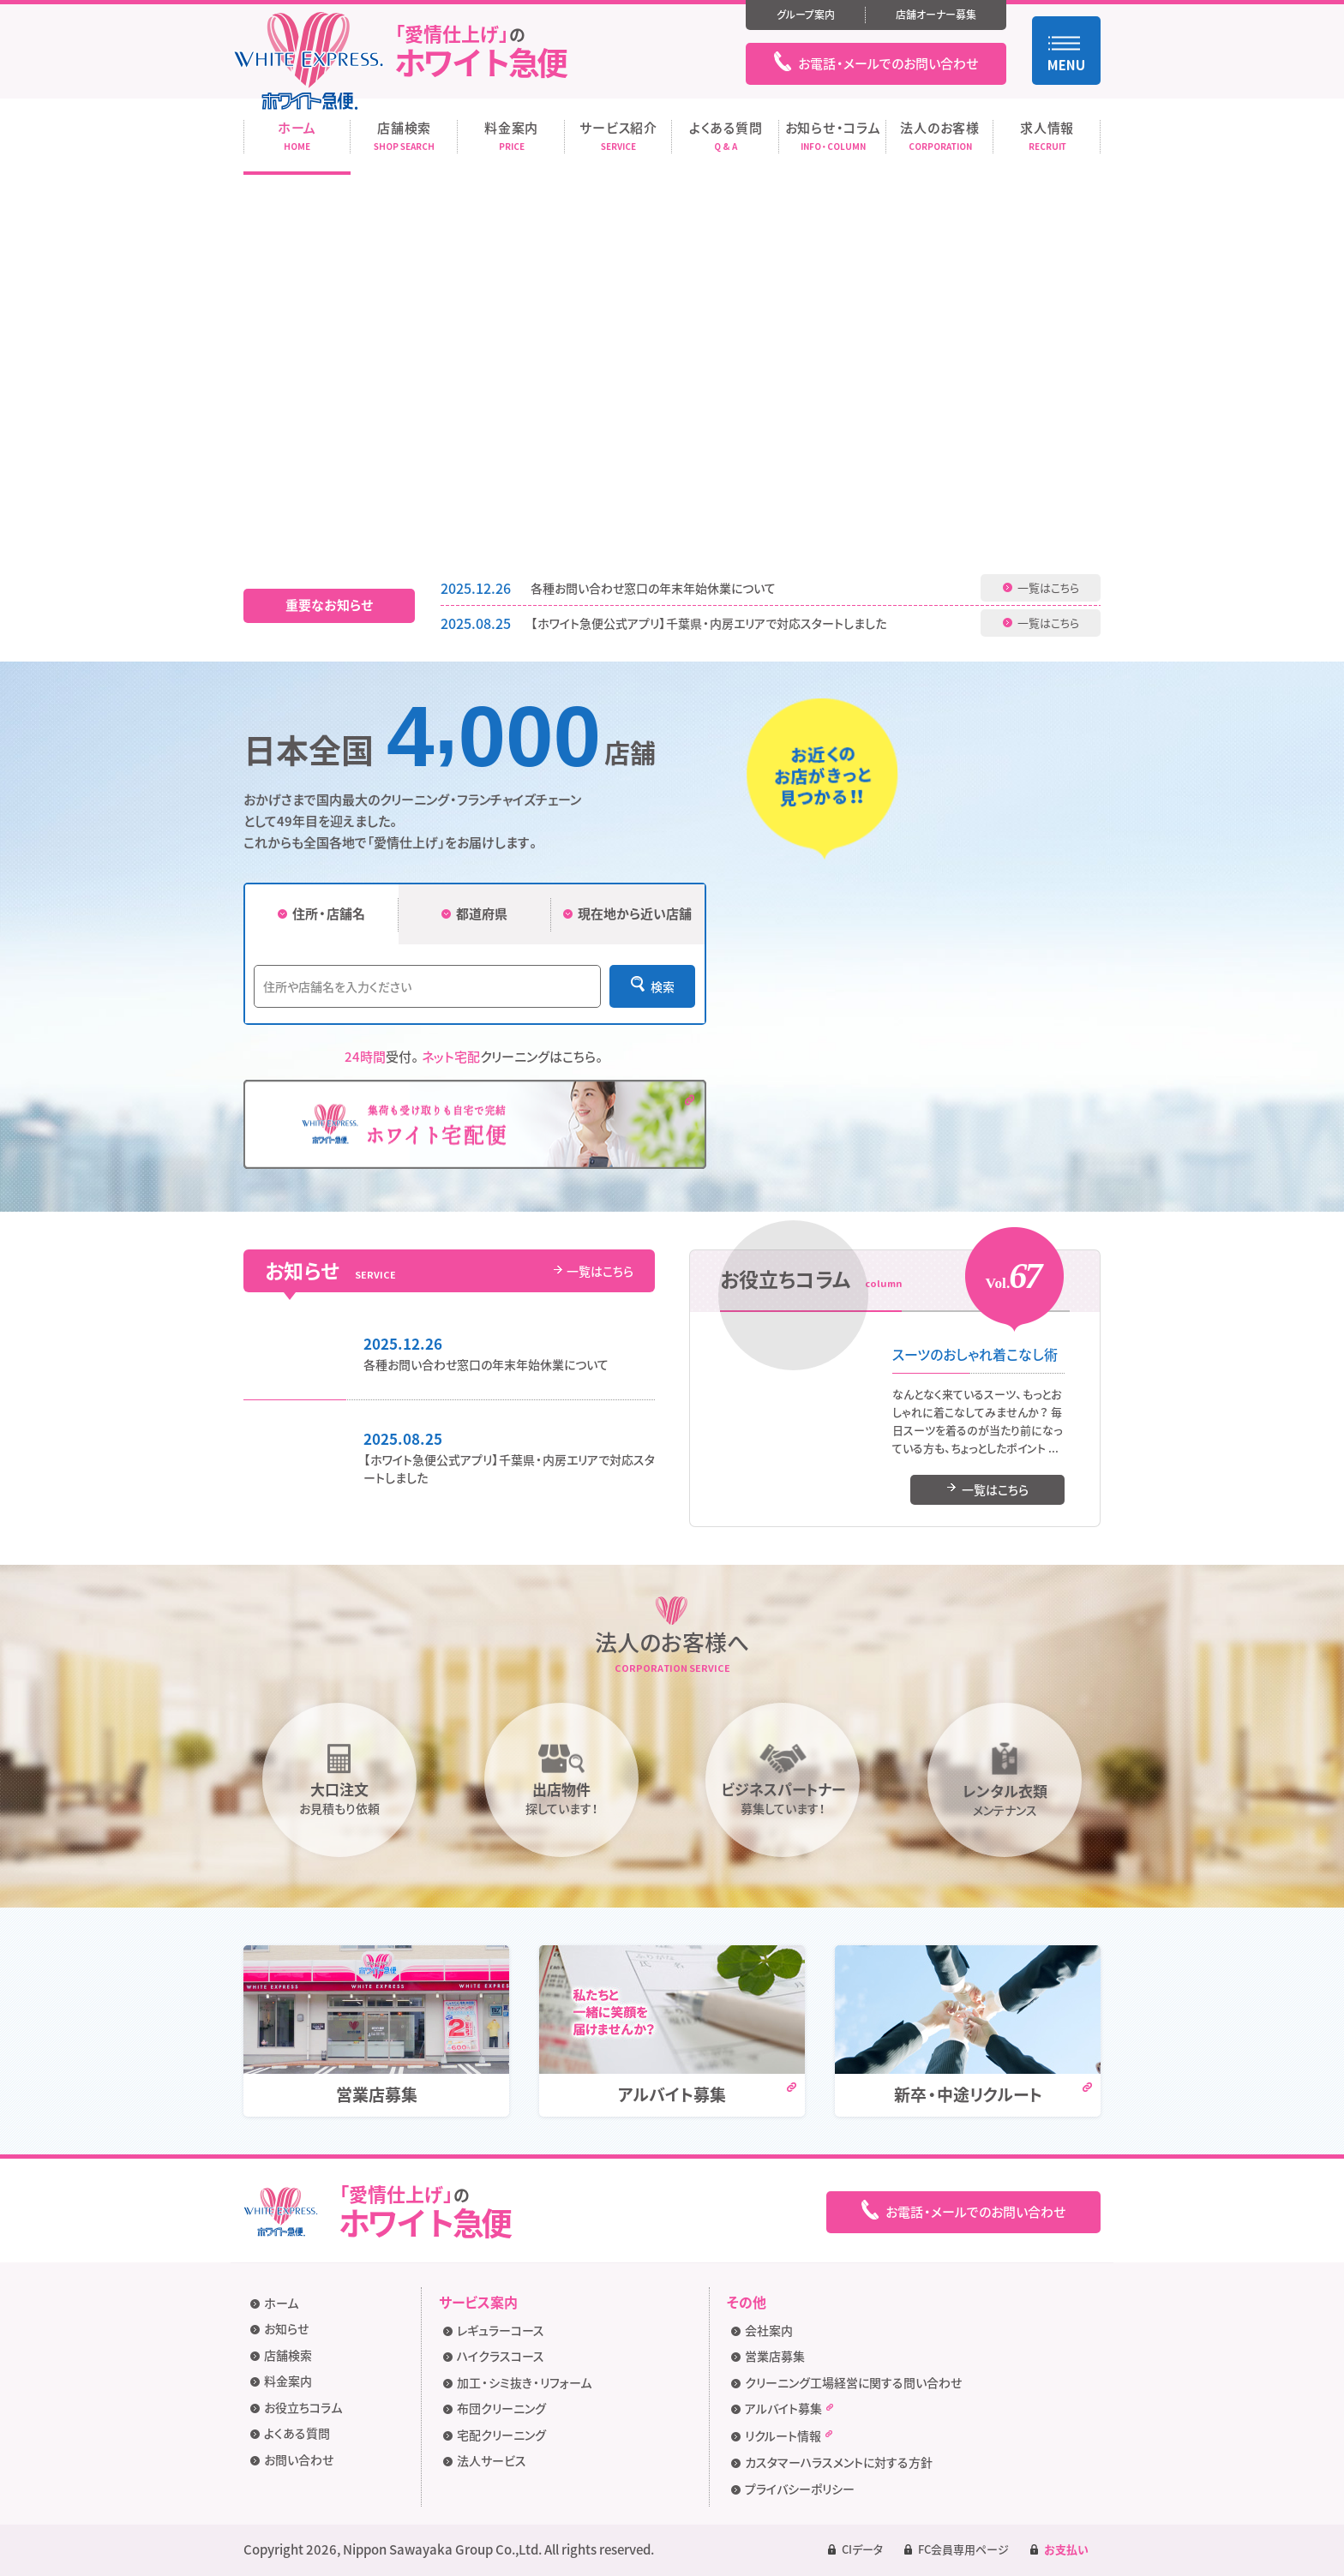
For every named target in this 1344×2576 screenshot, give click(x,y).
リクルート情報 (788, 2436)
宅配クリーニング (501, 2434)
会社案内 (769, 2330)
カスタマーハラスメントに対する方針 (839, 2462)
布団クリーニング (501, 2408)
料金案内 (288, 2380)
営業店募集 (775, 2355)
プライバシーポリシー (800, 2488)
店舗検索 (288, 2354)
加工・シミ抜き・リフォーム (524, 2382)
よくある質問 (297, 2432)
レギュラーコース (500, 2330)
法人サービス (491, 2460)
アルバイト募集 (789, 2409)
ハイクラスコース (500, 2355)
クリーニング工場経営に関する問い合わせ (853, 2382)
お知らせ (286, 2328)
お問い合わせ (298, 2459)
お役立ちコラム (303, 2407)
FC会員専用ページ (963, 2549)
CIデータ (862, 2549)
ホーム (281, 2302)
